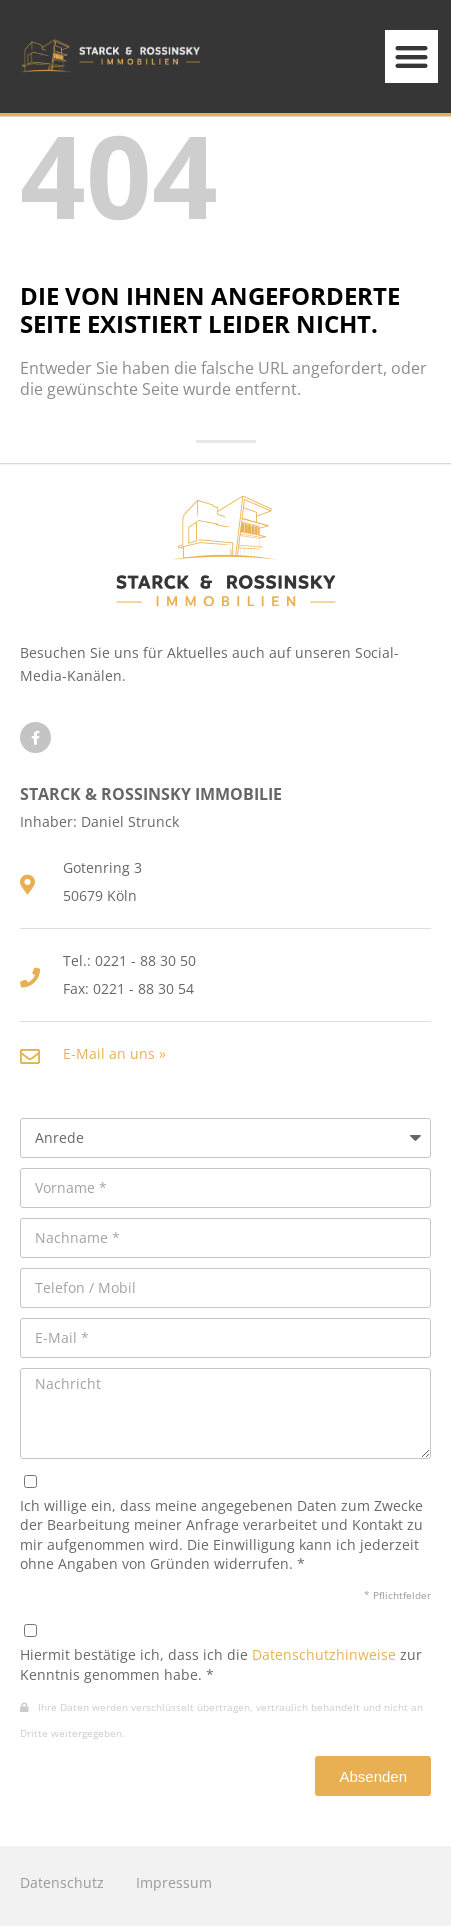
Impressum (174, 1882)
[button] (411, 56)
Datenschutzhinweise (324, 1654)
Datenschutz (62, 1882)
